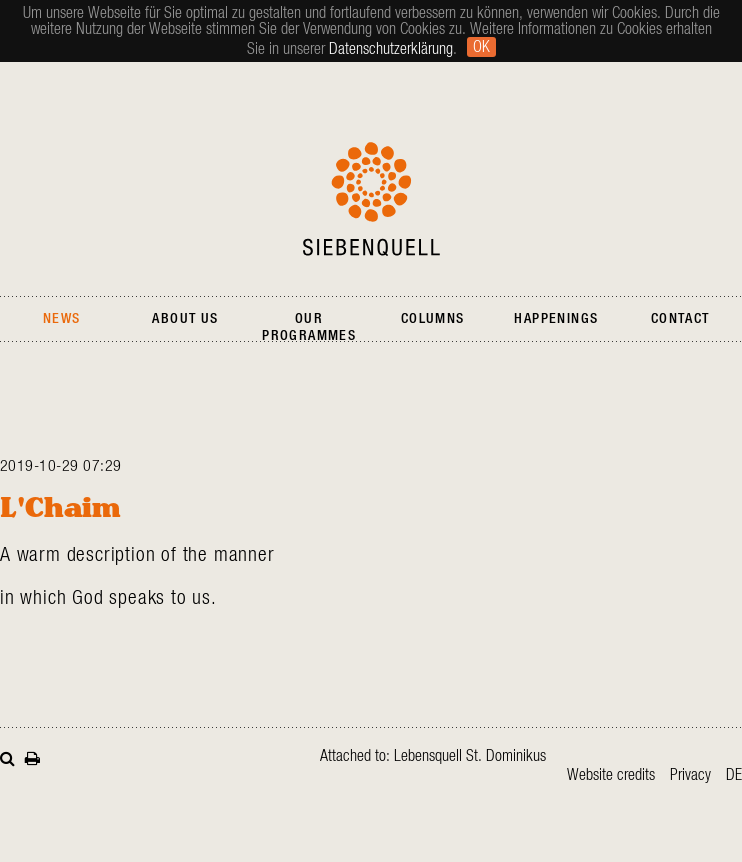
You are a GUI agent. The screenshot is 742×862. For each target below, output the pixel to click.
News (62, 319)
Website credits (611, 775)
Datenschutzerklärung (391, 49)
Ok (481, 47)
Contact (680, 319)
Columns (433, 319)
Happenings (556, 319)
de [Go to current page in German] (734, 775)
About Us (185, 319)
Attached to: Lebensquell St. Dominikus (433, 756)
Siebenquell (371, 199)
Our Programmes (309, 327)
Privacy (690, 775)
